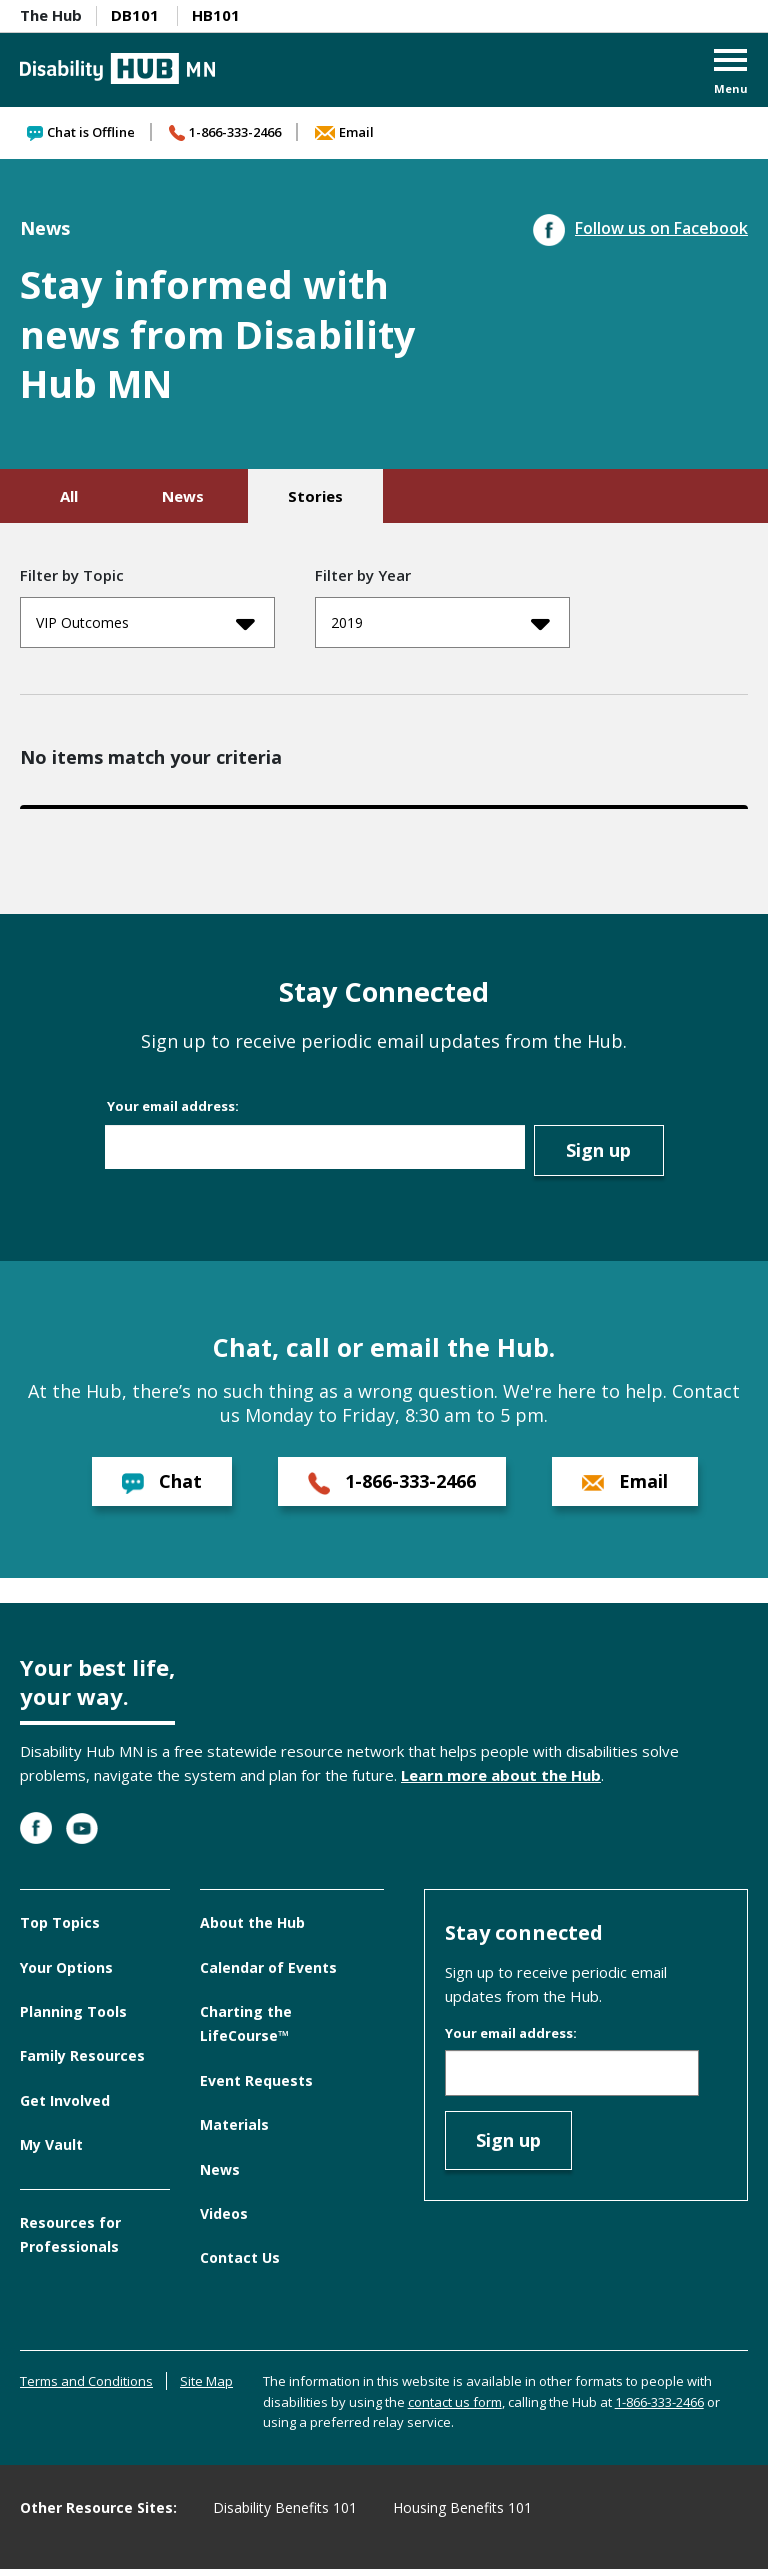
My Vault (51, 2144)
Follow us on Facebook (640, 228)
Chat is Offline (81, 132)
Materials (234, 2124)
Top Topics (60, 1922)
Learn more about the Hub (501, 1775)
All (69, 496)
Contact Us (240, 2257)
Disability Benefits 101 (285, 2507)
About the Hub (252, 1922)
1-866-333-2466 (225, 132)
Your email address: (173, 1106)
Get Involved (65, 2100)
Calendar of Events (268, 1967)
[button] (731, 73)
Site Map (206, 2381)
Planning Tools (73, 2011)
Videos (224, 2213)
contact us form (455, 2402)
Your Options (66, 1967)
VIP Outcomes (145, 623)
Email (344, 132)
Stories (315, 496)
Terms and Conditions (86, 2381)
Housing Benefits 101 (462, 2507)
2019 (440, 623)
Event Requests (256, 2080)
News (183, 496)
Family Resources (82, 2055)
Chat (162, 1481)
